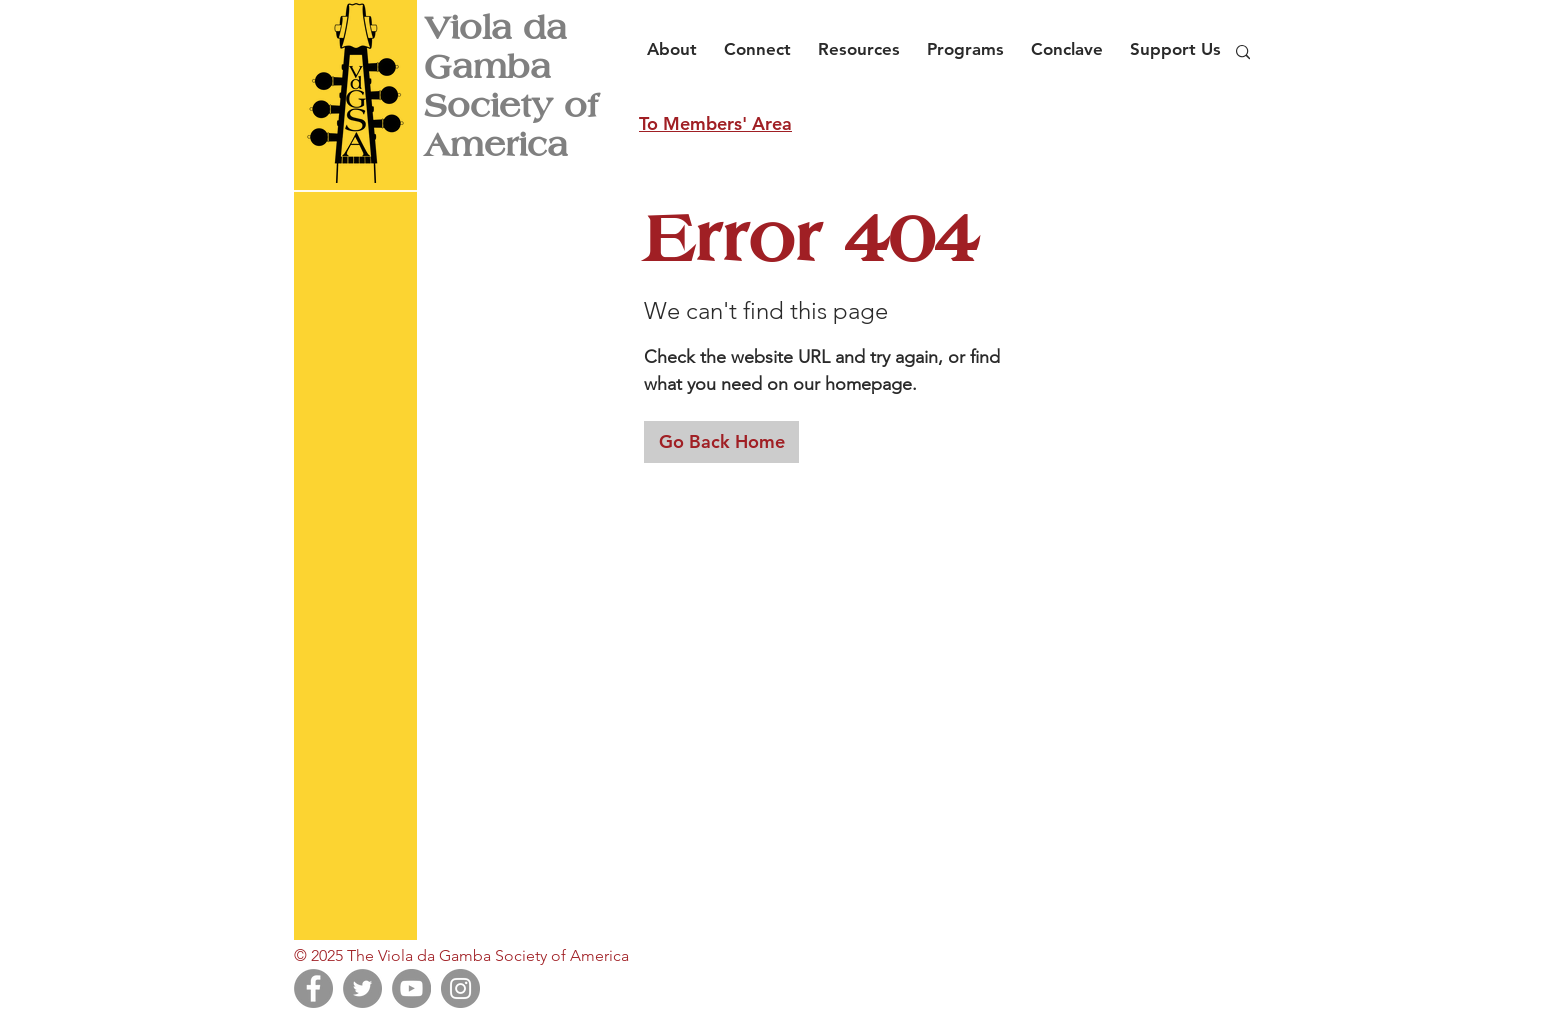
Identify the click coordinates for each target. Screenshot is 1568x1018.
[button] (677, 40)
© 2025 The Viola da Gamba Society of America (461, 955)
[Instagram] (460, 988)
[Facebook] (313, 988)
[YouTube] (411, 988)
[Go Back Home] (721, 442)
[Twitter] (362, 988)
